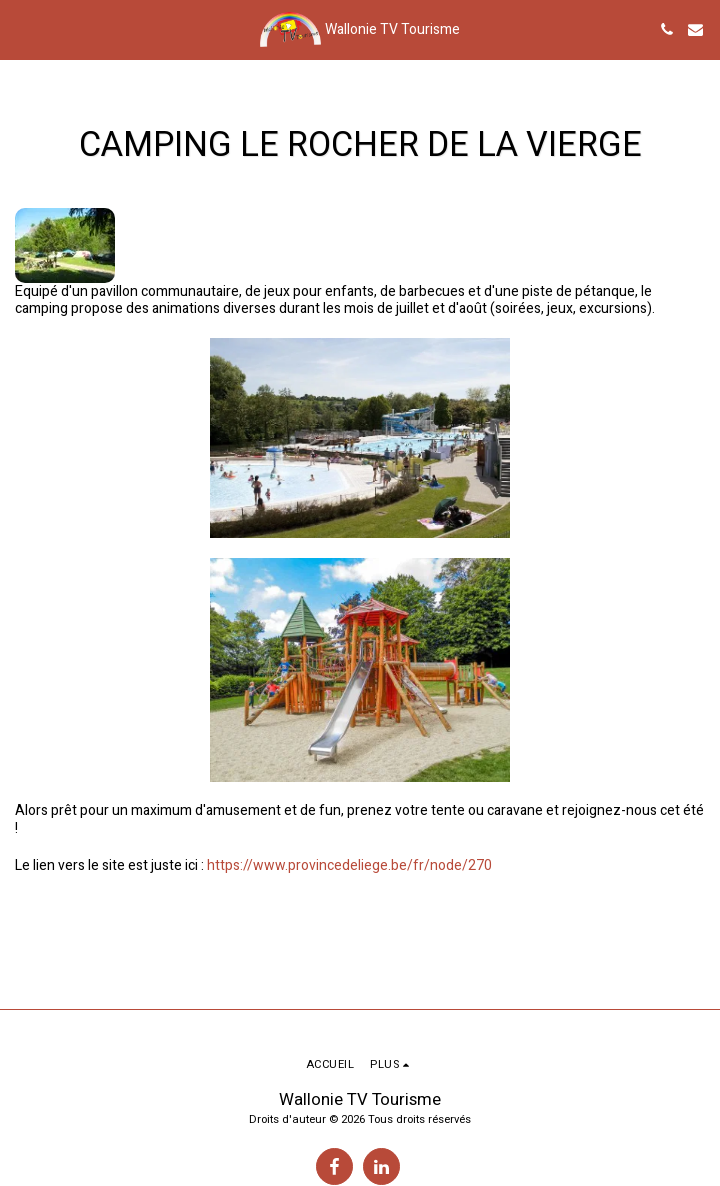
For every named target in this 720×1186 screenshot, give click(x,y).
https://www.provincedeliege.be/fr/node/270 (349, 865)
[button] (22, 28)
